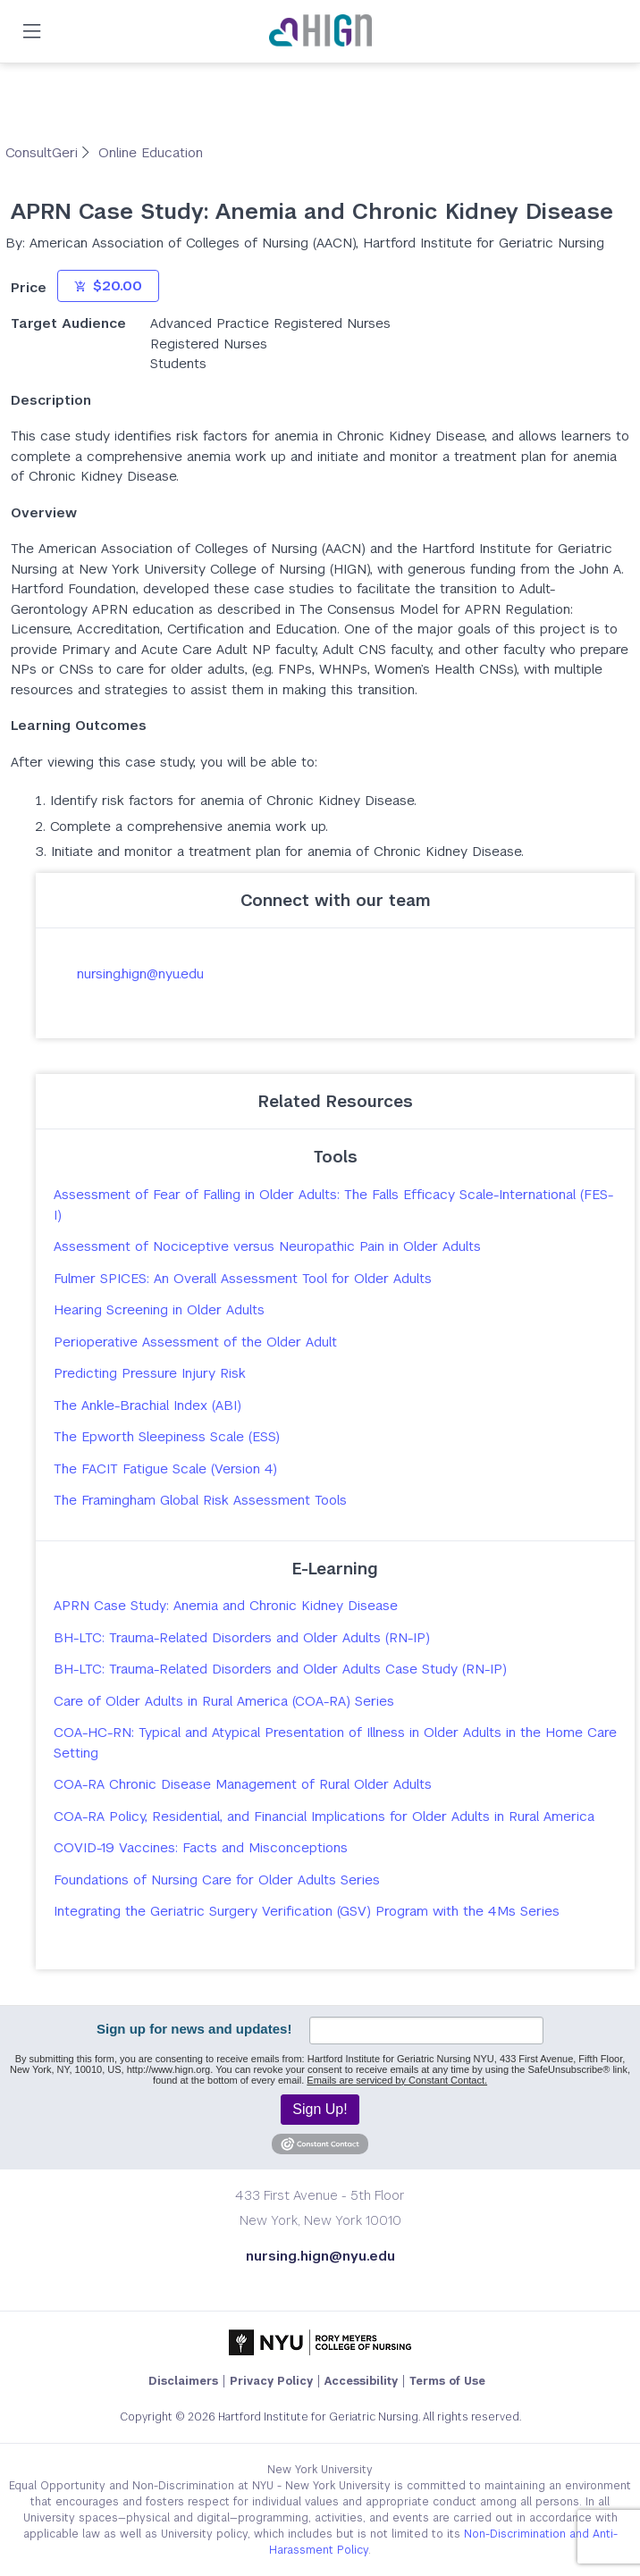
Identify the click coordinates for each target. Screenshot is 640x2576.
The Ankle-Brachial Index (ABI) (147, 1405)
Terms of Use (447, 2381)
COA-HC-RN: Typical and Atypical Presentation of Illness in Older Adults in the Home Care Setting (335, 1742)
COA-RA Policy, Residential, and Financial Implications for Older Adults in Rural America (324, 1816)
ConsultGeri (43, 152)
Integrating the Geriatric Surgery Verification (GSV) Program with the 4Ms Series (307, 1910)
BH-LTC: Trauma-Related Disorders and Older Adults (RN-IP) (242, 1637)
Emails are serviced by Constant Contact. (397, 2080)
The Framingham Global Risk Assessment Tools (200, 1499)
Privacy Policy (271, 2381)
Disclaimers (183, 2381)
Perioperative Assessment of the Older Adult (195, 1341)
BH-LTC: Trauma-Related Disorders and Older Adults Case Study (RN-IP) (280, 1668)
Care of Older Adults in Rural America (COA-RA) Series (224, 1700)
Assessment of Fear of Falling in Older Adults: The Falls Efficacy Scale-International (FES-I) (333, 1204)
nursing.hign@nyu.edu (140, 973)
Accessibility (361, 2381)
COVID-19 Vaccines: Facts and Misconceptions (201, 1847)
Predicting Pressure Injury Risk (150, 1372)
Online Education (150, 152)
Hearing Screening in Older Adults (159, 1309)
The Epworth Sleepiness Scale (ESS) (167, 1436)
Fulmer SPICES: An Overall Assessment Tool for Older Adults (243, 1278)
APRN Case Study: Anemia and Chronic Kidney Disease (226, 1605)
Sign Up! (319, 2109)
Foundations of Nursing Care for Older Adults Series (217, 1879)
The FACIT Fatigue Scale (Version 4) (165, 1468)
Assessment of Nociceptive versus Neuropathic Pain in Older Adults (267, 1246)
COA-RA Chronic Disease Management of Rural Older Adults (243, 1783)
